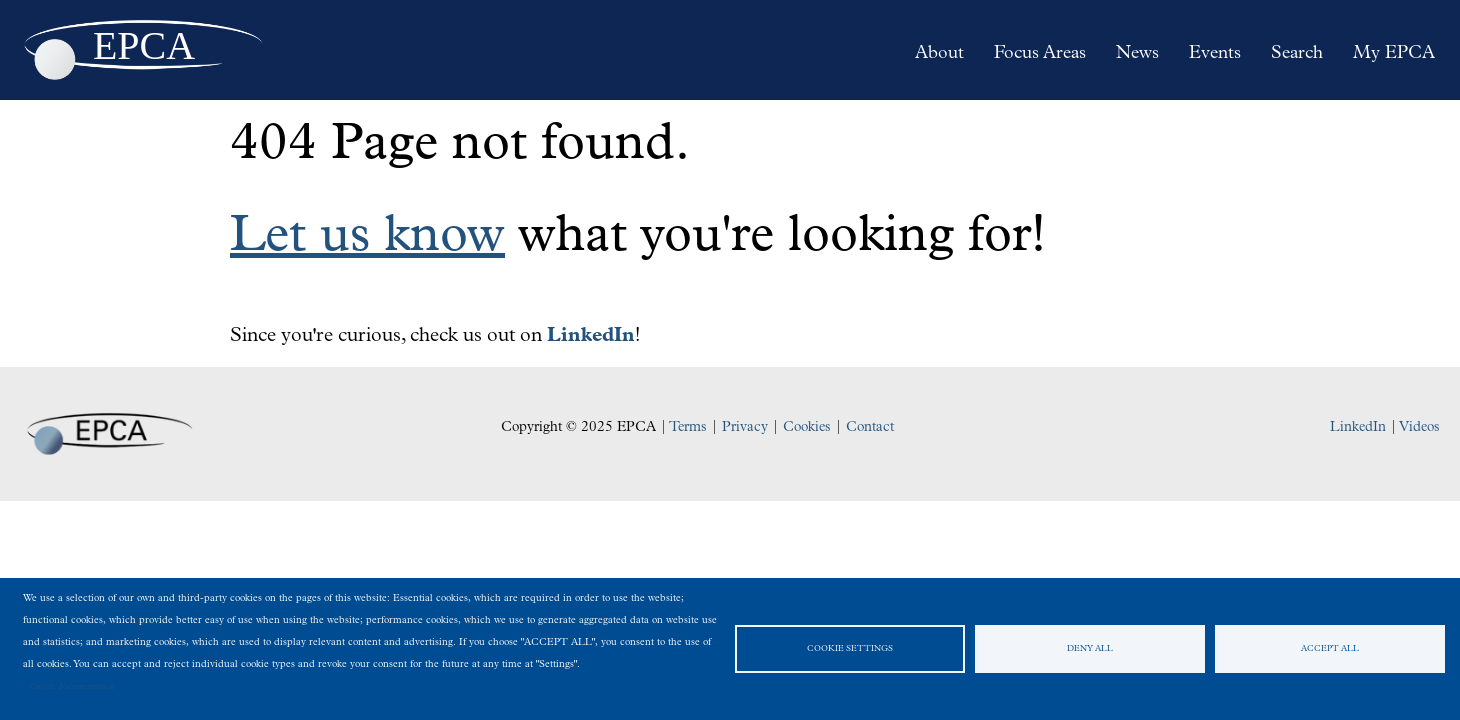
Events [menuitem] (1215, 53)
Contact (870, 427)
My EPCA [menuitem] (1394, 53)
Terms (688, 427)
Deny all (1090, 649)
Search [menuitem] (1297, 53)
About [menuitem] (939, 53)
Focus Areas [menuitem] (1040, 53)
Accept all (1330, 649)
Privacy (745, 427)
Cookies (807, 427)
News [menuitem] (1137, 53)
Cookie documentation (72, 687)
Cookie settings (850, 649)
